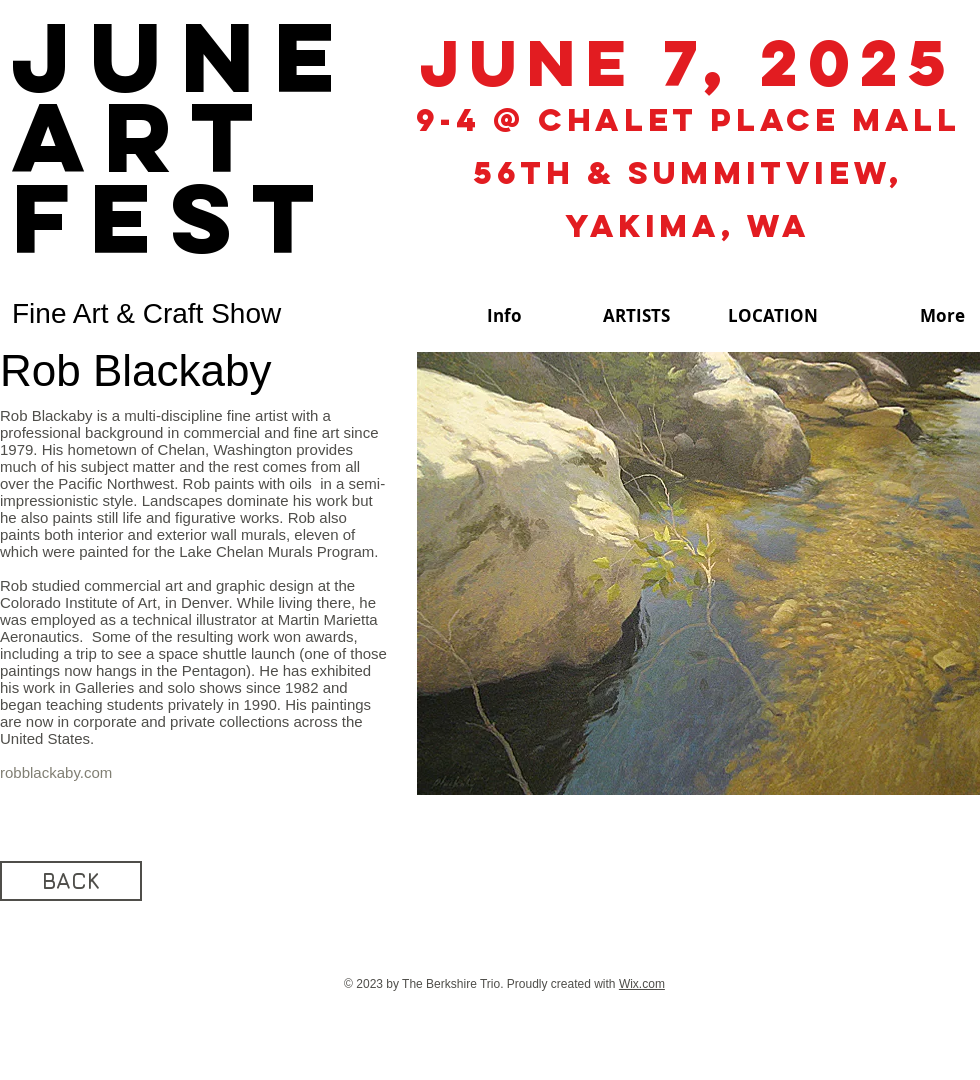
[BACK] (71, 881)
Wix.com (642, 984)
